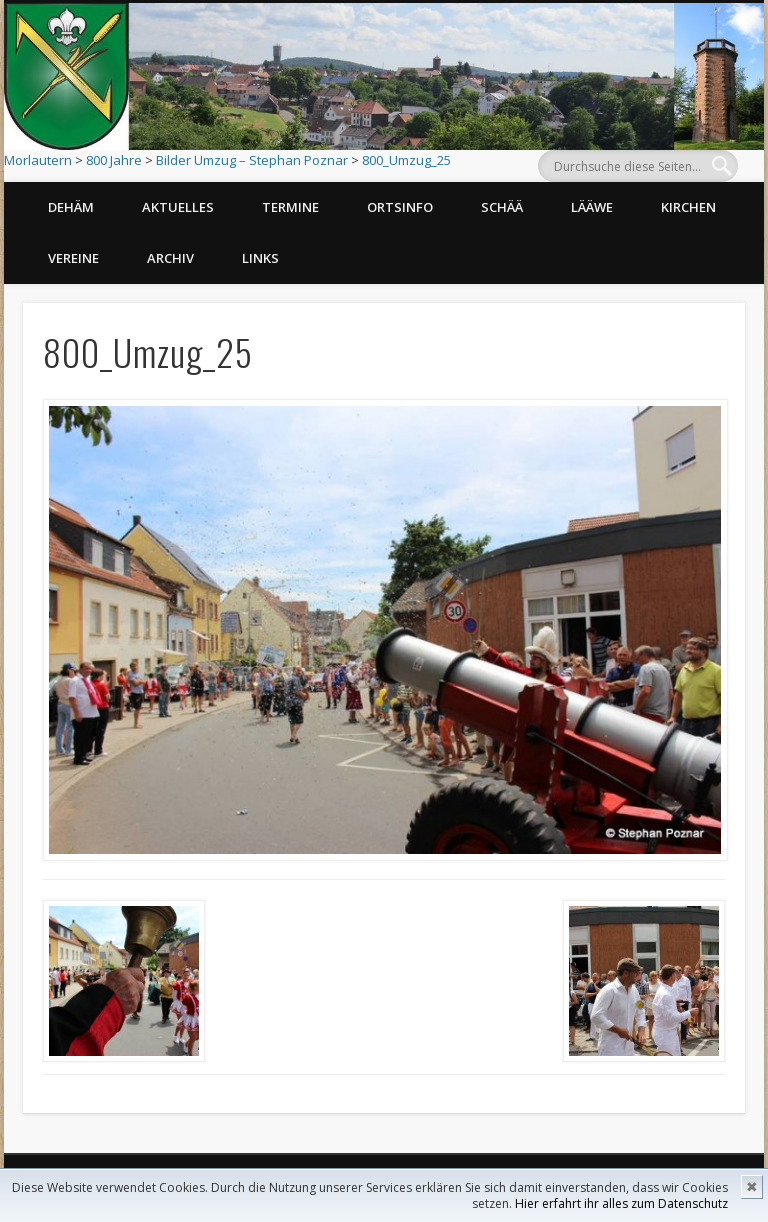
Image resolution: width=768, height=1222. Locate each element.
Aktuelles (178, 207)
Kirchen (688, 207)
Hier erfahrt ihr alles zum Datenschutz (621, 1203)
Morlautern (38, 160)
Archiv (170, 258)
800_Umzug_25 (406, 160)
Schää (502, 207)
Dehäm (71, 207)
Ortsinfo (400, 207)
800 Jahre (114, 160)
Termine (290, 207)
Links (260, 258)
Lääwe (592, 207)
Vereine (73, 258)
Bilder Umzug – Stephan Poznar (252, 160)
